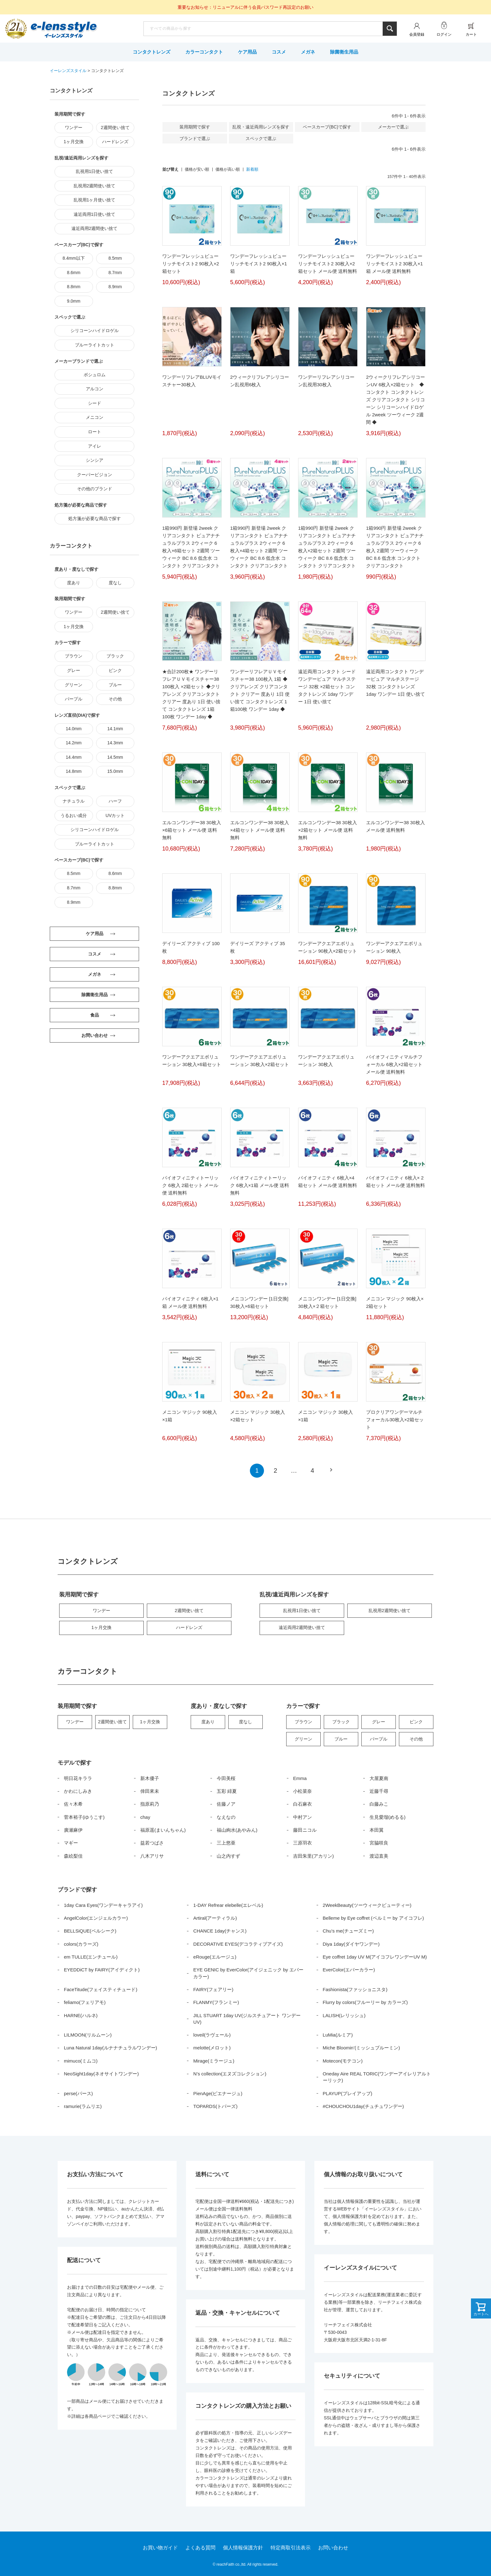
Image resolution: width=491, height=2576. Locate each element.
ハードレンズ (115, 141)
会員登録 (416, 34)
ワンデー (73, 127)
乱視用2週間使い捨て (95, 185)
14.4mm (74, 757)
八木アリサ (152, 1856)
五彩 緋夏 (227, 1791)
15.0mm (115, 771)
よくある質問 (200, 2547)
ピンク (115, 670)
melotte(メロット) (211, 2047)
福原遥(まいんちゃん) (163, 1830)
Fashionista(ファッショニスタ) (355, 1989)
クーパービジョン (94, 474)
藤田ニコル (305, 1830)
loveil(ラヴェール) (211, 2034)
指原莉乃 (149, 1804)
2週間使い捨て (115, 127)
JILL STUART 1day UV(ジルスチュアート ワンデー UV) (246, 2019)
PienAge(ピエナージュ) (217, 2093)
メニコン (94, 417)
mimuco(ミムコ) (81, 2060)
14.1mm (115, 728)
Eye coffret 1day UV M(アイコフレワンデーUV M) (375, 1956)
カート (471, 34)
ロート (94, 431)
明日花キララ (78, 1778)
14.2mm (74, 742)
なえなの (226, 1817)
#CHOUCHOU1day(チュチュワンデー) (363, 2106)
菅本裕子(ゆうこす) (84, 1817)
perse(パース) (78, 2093)
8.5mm (115, 258)
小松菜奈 (302, 1791)
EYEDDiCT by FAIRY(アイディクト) (102, 1969)
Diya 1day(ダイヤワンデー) (351, 1944)
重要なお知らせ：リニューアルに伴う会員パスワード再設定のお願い (245, 7)
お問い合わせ (333, 2547)
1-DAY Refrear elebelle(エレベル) (228, 1905)
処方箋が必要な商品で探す (94, 518)
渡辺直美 (379, 1856)
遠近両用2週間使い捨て (94, 228)
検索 (390, 29)
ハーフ (115, 801)
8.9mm (115, 286)
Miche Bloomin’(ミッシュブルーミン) (361, 2047)
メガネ (308, 52)
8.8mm (73, 286)
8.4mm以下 (74, 258)
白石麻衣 (302, 1804)
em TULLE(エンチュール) (90, 1956)
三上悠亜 (226, 1842)
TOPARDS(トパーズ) (215, 2106)
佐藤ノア (226, 1804)
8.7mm (115, 272)
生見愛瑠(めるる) (388, 1817)
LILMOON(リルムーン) (88, 2034)
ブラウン (73, 655)
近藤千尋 (379, 1791)
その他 (115, 698)
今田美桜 (226, 1778)
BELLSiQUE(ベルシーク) (90, 1930)
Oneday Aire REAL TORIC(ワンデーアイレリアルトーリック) (377, 2077)
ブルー (115, 684)
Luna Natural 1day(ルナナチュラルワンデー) (110, 2047)
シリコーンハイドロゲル (94, 330)
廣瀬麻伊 (73, 1830)
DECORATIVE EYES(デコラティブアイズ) (238, 1944)
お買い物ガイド (160, 2547)
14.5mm (115, 757)
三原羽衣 (302, 1842)
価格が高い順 (227, 169)
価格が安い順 (197, 169)
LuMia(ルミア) (338, 2034)
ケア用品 (247, 52)
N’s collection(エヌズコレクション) (229, 2073)
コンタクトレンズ (151, 52)
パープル (73, 698)
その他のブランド (94, 488)
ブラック (115, 655)
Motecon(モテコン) (343, 2060)
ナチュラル (74, 801)
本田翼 (377, 1830)
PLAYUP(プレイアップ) (347, 2093)
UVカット (115, 815)
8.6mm (73, 272)
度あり (73, 582)
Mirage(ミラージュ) (213, 2060)
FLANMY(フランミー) (216, 2002)
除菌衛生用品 (344, 52)
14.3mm (115, 742)
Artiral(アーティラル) (215, 1918)
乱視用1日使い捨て (94, 171)
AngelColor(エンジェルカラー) (96, 1918)
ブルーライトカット (94, 344)
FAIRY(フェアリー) (213, 1989)
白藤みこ (379, 1804)
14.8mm (74, 771)
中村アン (302, 1817)
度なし (115, 582)
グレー (73, 670)
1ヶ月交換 (74, 141)
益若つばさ (152, 1842)
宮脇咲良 (379, 1842)
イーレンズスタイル (68, 70)
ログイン (444, 34)
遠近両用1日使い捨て (95, 214)
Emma (300, 1778)
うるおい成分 (73, 815)
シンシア (94, 460)
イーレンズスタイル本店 (63, 29)
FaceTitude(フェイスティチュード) (100, 1989)
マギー (71, 1842)
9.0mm (73, 301)
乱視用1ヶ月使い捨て (95, 199)
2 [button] (275, 1470)
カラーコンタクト (204, 52)
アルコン (94, 388)
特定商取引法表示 (291, 2547)
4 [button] (312, 1470)
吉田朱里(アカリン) (313, 1856)
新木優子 (149, 1778)
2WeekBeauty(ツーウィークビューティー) (367, 1905)
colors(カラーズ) (81, 1944)
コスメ (279, 52)
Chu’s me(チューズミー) (348, 1930)
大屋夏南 (379, 1778)
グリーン (73, 684)
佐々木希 (73, 1804)
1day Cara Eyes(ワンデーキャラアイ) (103, 1905)
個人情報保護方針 (243, 2547)
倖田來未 (149, 1791)
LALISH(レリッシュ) (344, 2015)
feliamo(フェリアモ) (85, 2002)
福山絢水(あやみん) (237, 1830)
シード (94, 403)
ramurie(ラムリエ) (83, 2106)
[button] (331, 1470)
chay (145, 1817)
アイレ (94, 446)
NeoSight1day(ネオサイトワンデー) (101, 2073)
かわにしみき (78, 1791)
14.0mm (74, 728)
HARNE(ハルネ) (81, 2015)
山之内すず (228, 1856)
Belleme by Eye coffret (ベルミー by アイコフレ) (373, 1918)
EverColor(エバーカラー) (349, 1969)
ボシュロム (95, 374)
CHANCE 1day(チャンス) (219, 1930)
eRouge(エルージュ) (214, 1956)
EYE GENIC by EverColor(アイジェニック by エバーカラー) (248, 1973)
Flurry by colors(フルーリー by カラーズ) (365, 2002)
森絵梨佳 (73, 1856)
